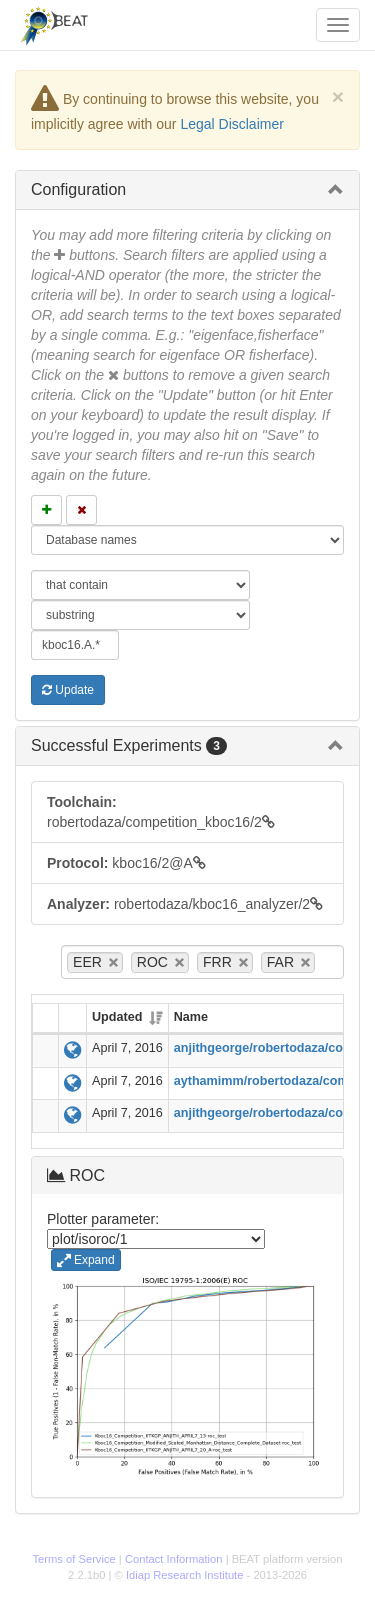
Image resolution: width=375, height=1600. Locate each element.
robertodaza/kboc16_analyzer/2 (185, 904)
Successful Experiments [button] (129, 745)
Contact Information (174, 1559)
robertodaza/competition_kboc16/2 (161, 812)
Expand (86, 1260)
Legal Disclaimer (231, 124)
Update (68, 690)
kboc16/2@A (126, 863)
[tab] (187, 190)
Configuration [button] (78, 189)
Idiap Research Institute (185, 1575)
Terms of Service (73, 1559)
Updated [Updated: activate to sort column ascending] (117, 1017)
